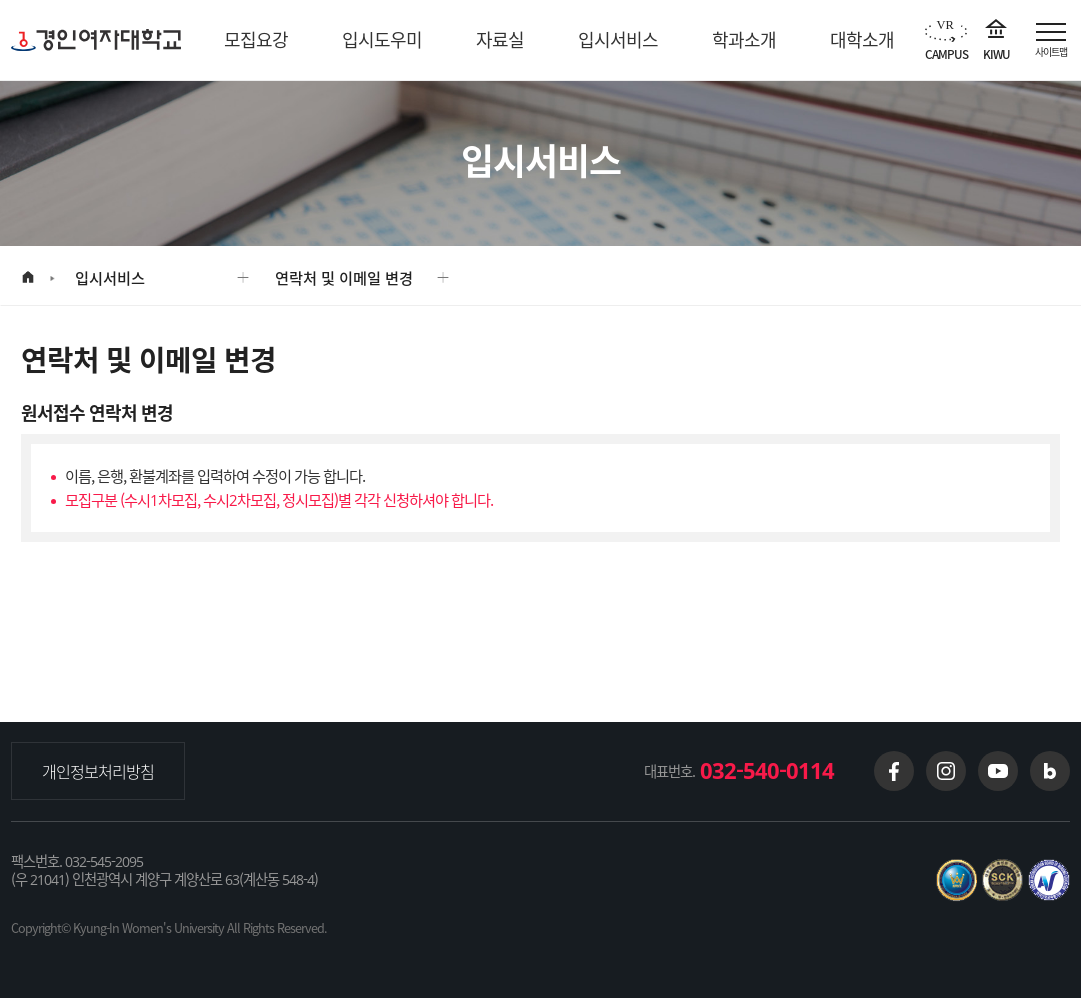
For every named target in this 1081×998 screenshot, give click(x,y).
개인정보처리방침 (98, 771)
